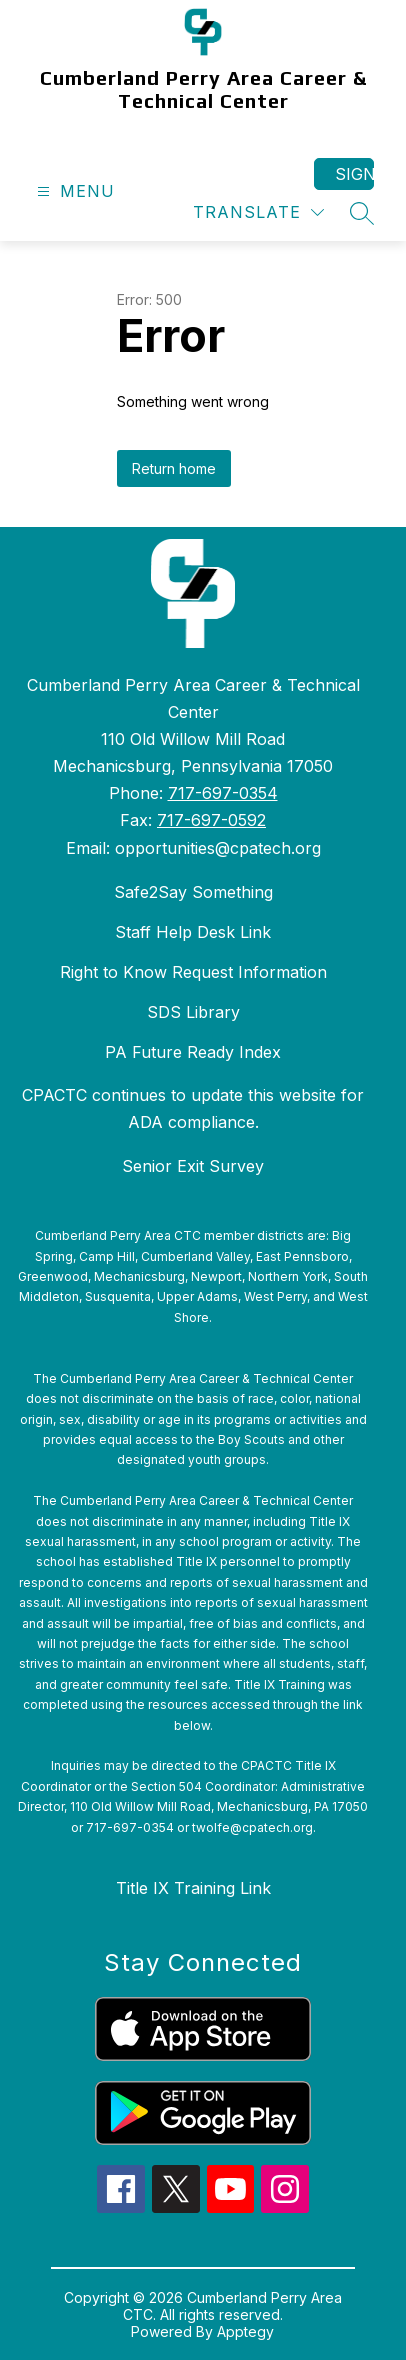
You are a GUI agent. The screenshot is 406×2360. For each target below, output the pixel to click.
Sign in (354, 174)
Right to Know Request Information (193, 972)
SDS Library (193, 1012)
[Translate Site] (258, 212)
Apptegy (245, 2331)
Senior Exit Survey (193, 1166)
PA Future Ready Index (193, 1052)
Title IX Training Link (193, 1888)
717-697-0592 (211, 820)
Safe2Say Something (193, 892)
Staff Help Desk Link (193, 932)
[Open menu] (73, 191)
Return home (174, 468)
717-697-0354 (223, 793)
